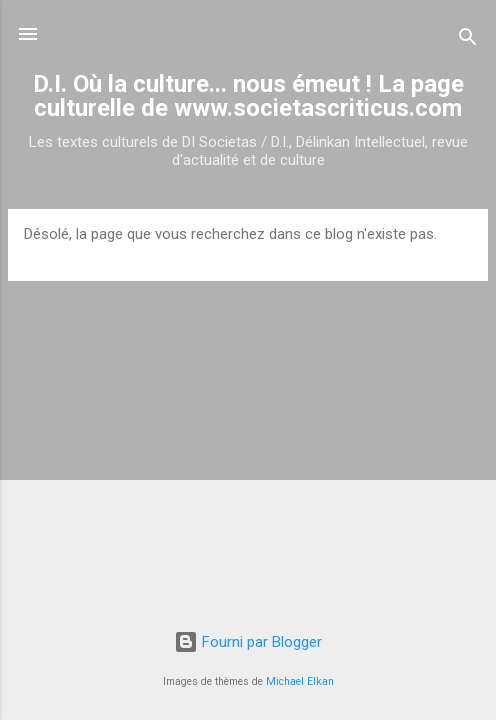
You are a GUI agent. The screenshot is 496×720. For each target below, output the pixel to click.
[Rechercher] (468, 40)
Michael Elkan (300, 681)
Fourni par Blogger (248, 642)
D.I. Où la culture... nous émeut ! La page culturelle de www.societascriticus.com (248, 96)
